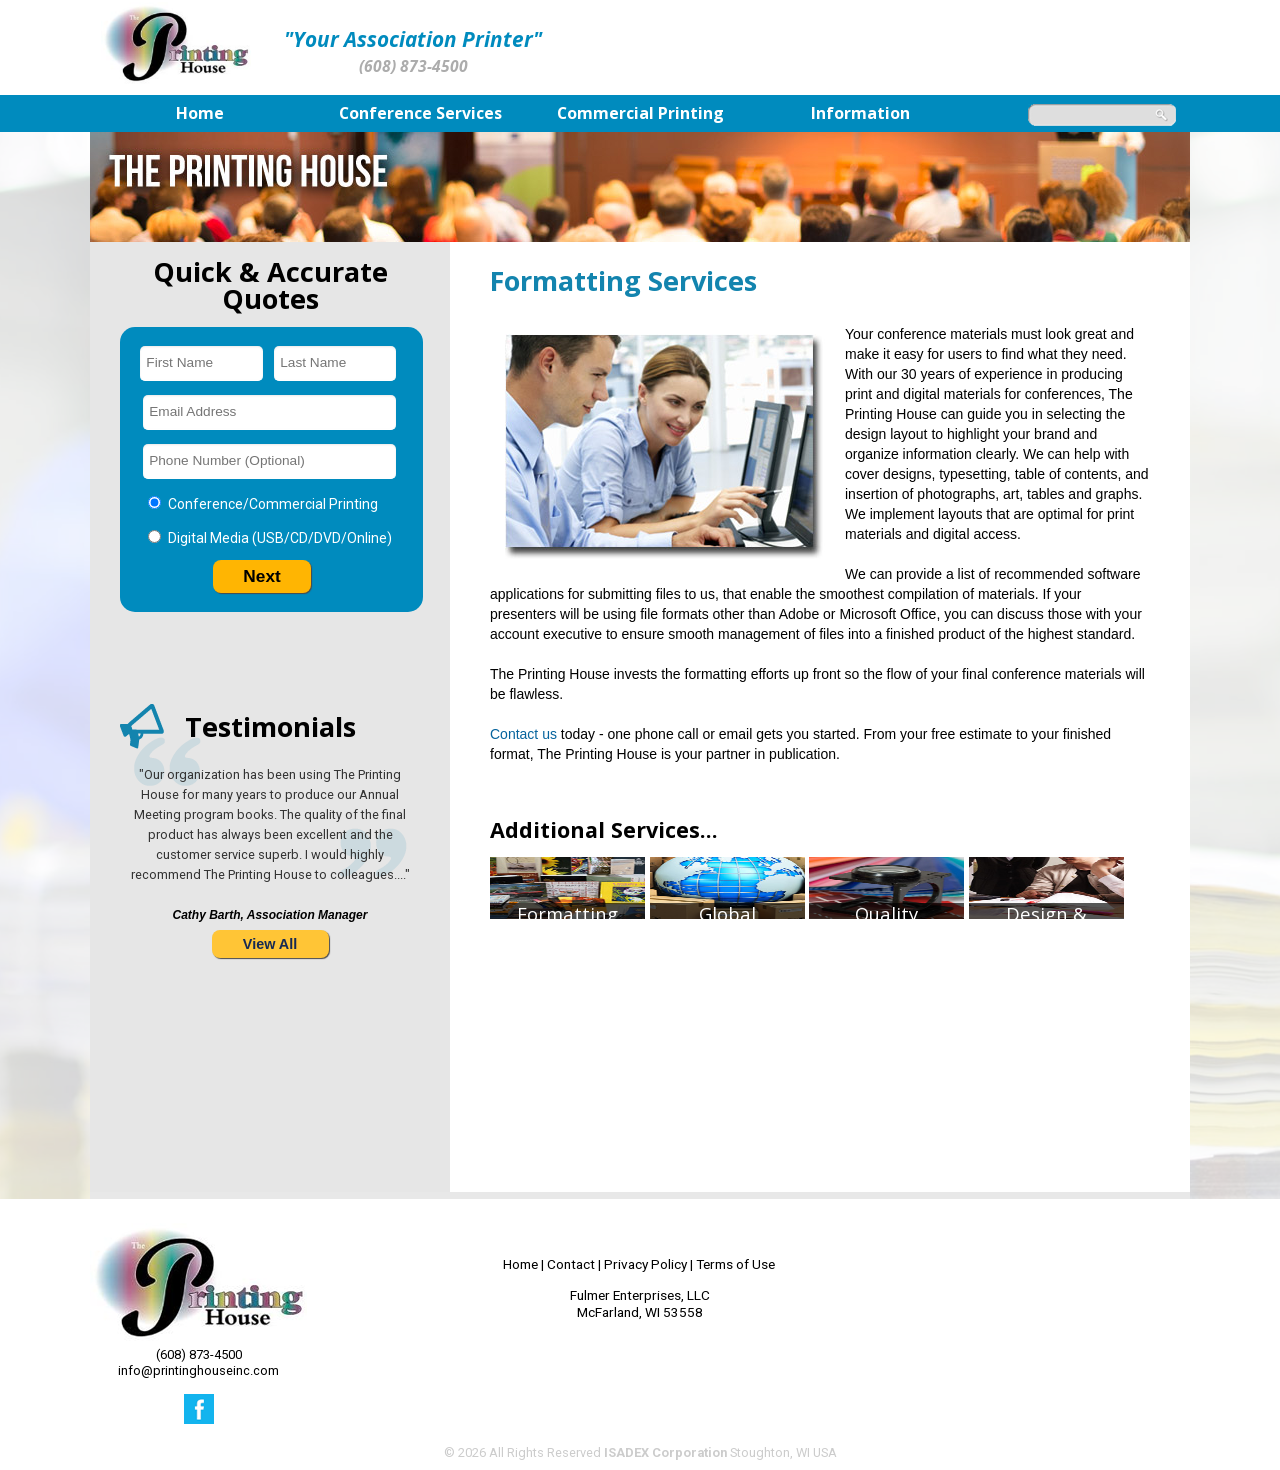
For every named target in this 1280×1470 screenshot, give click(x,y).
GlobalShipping (727, 1017)
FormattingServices (567, 1017)
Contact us (523, 734)
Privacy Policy (645, 1264)
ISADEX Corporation (665, 1452)
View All (270, 944)
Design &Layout (1046, 1017)
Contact (571, 1264)
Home (520, 1264)
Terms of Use (735, 1264)
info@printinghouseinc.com (198, 1370)
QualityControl (886, 1017)
